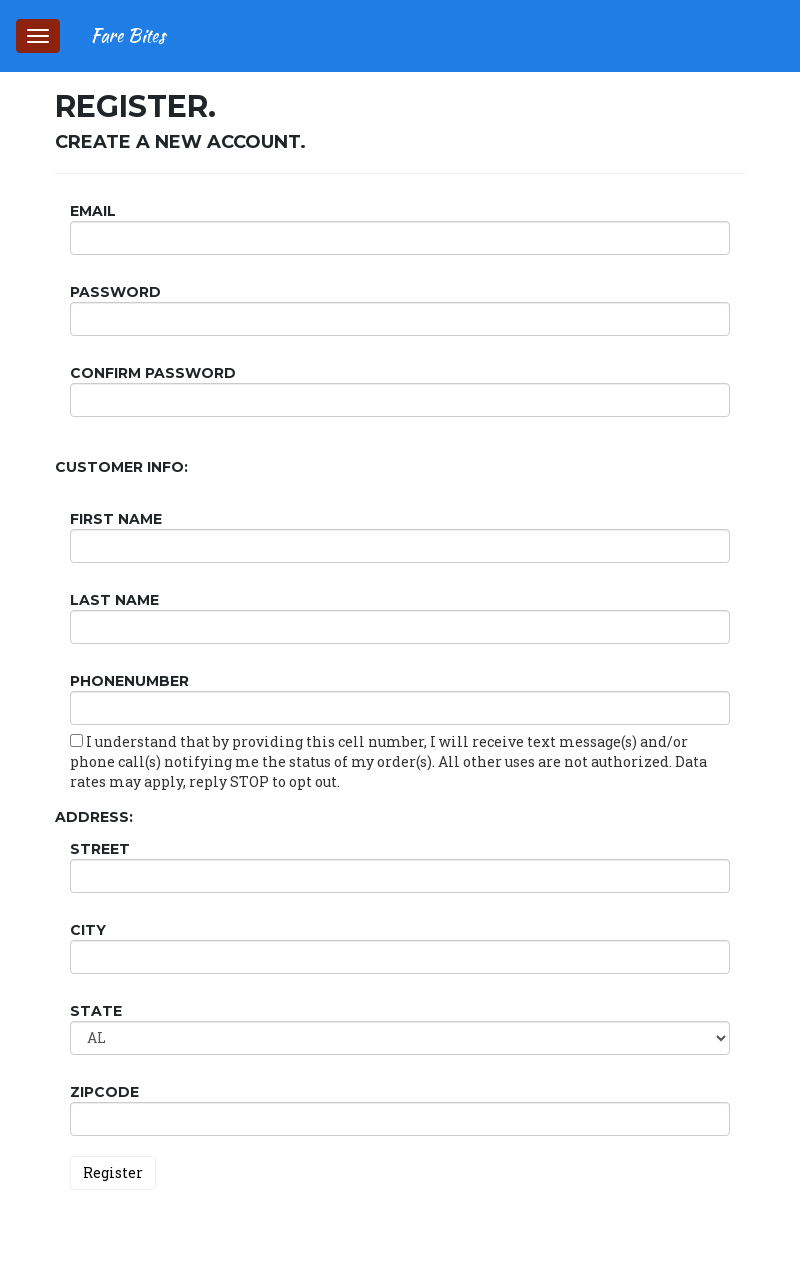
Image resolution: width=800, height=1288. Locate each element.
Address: (94, 817)
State (96, 1011)
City (88, 930)
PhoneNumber (129, 681)
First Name (116, 519)
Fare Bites (127, 35)
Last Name (114, 600)
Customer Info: (121, 467)
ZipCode (104, 1092)
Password (115, 292)
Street (100, 849)
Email (93, 211)
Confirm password (153, 373)
